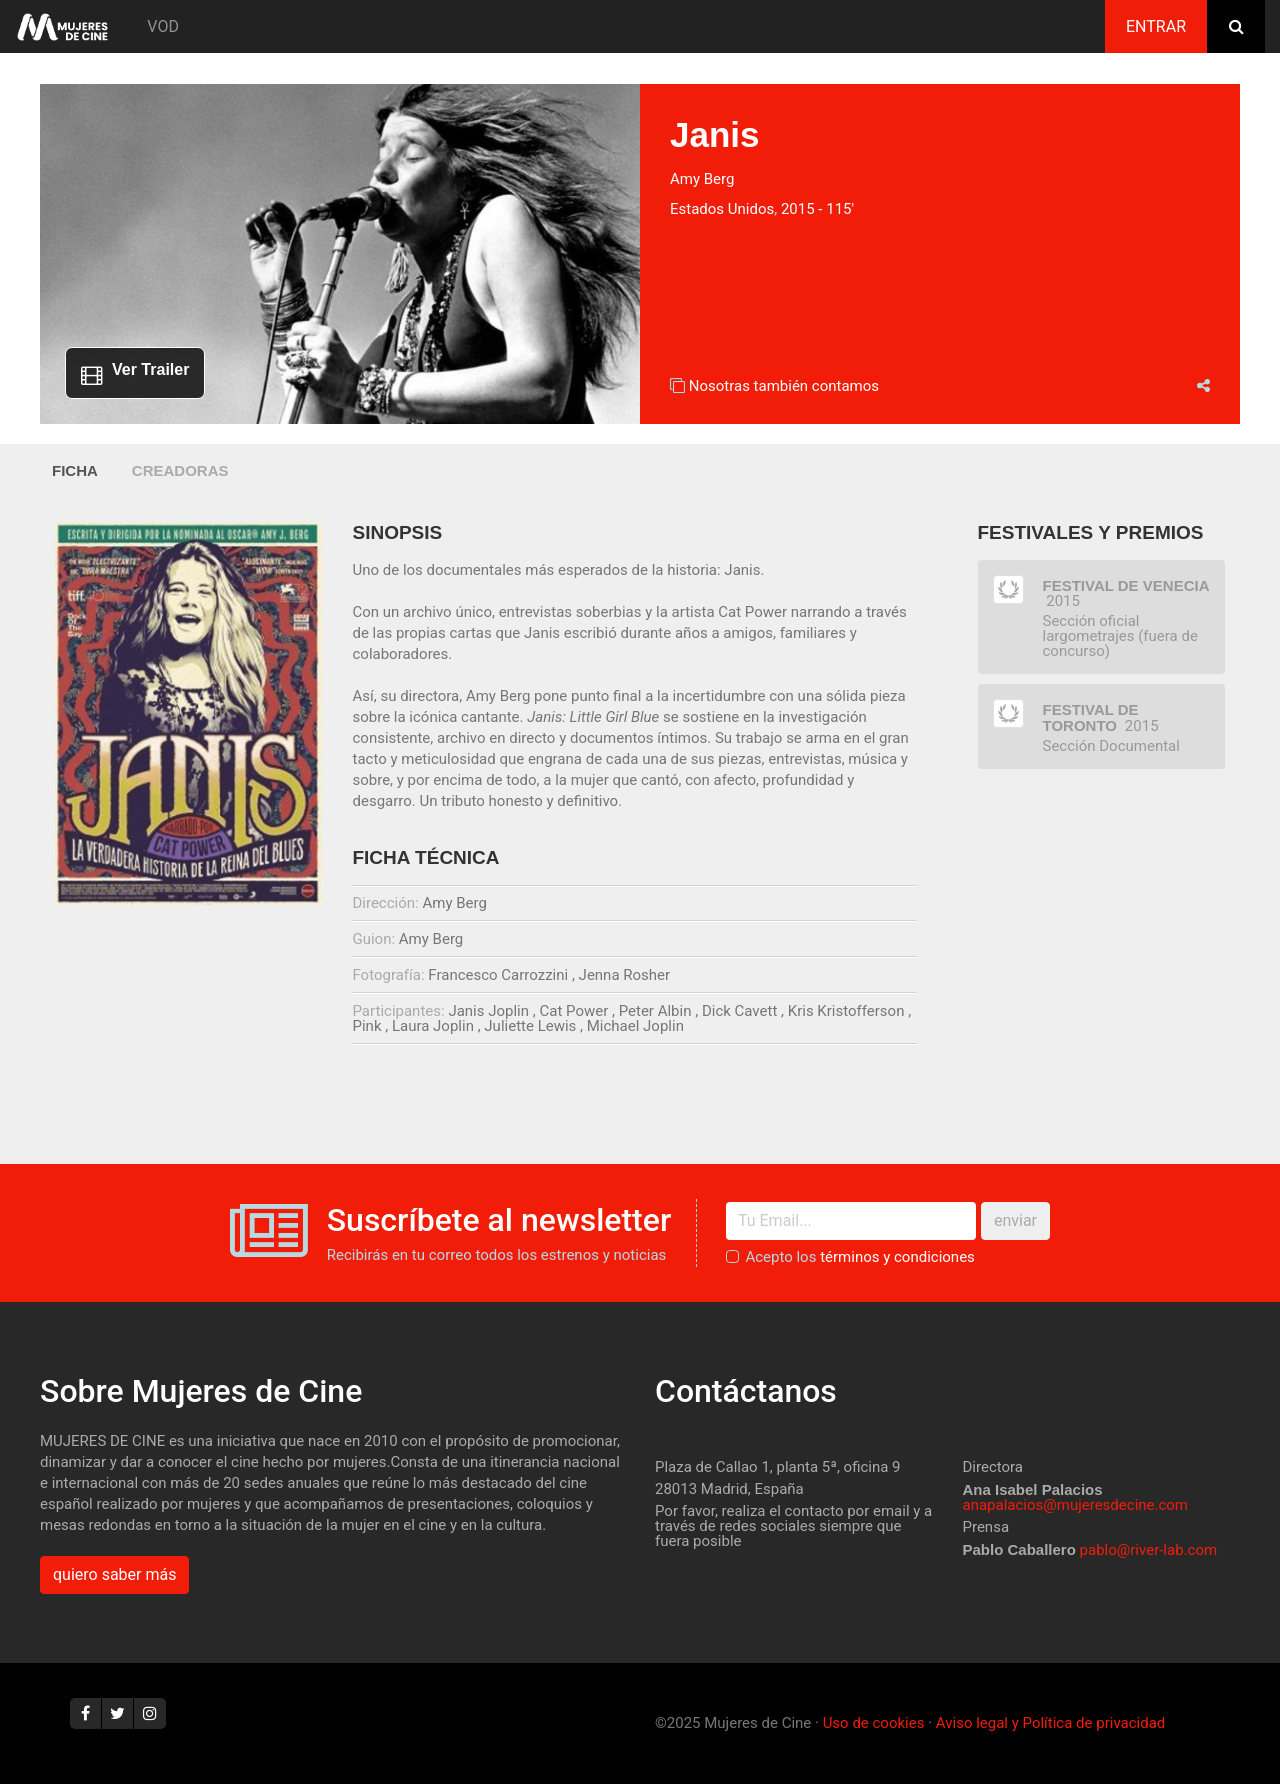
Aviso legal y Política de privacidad (1050, 1723)
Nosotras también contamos (784, 386)
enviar (1015, 1220)
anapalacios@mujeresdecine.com (1076, 1505)
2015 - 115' (817, 209)
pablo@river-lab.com (1149, 1550)
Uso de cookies (874, 1723)
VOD (163, 26)
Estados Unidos (722, 209)
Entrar (1156, 26)
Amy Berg (702, 179)
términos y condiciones (897, 1257)
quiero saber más (114, 1574)
